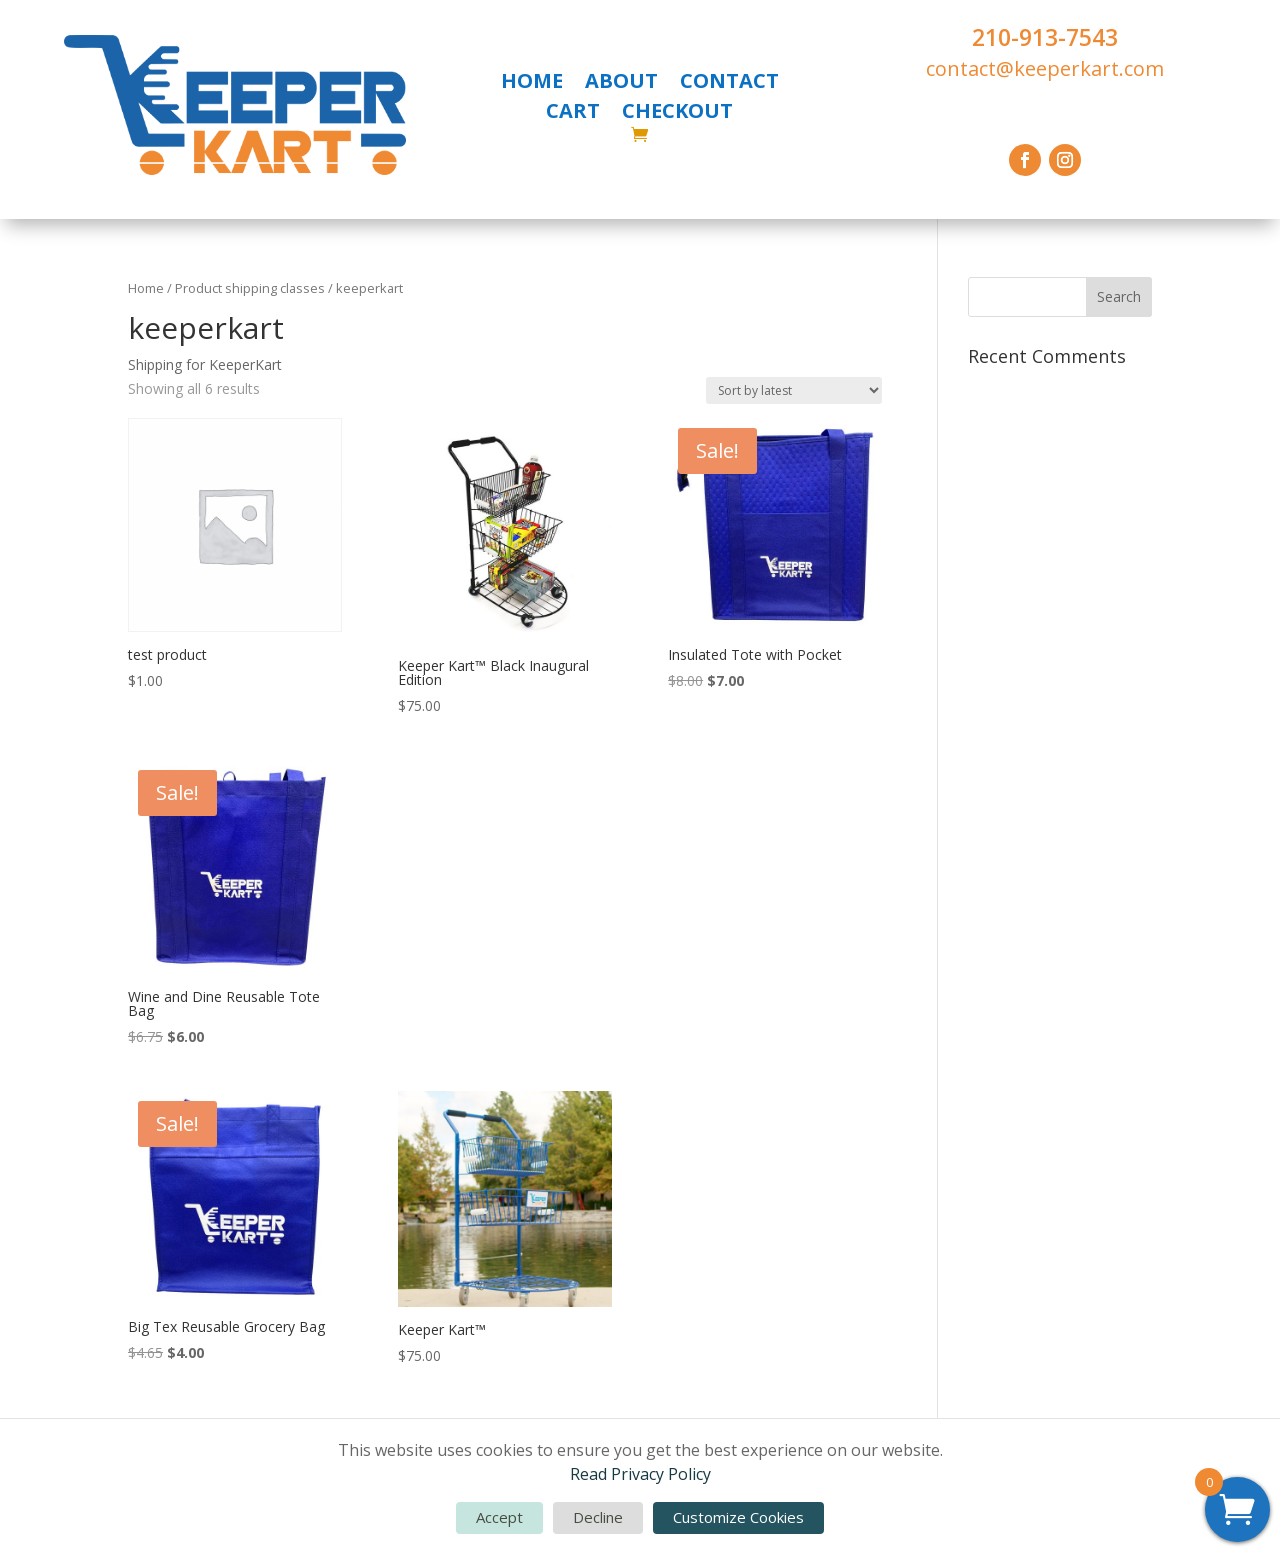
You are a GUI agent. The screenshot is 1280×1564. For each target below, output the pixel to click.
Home (146, 288)
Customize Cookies (738, 1517)
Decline (598, 1517)
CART (573, 114)
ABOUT (621, 84)
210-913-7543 (1045, 37)
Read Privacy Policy (640, 1474)
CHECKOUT (677, 114)
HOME (532, 84)
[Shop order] (794, 390)
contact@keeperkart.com (1045, 68)
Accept (499, 1517)
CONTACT (729, 84)
